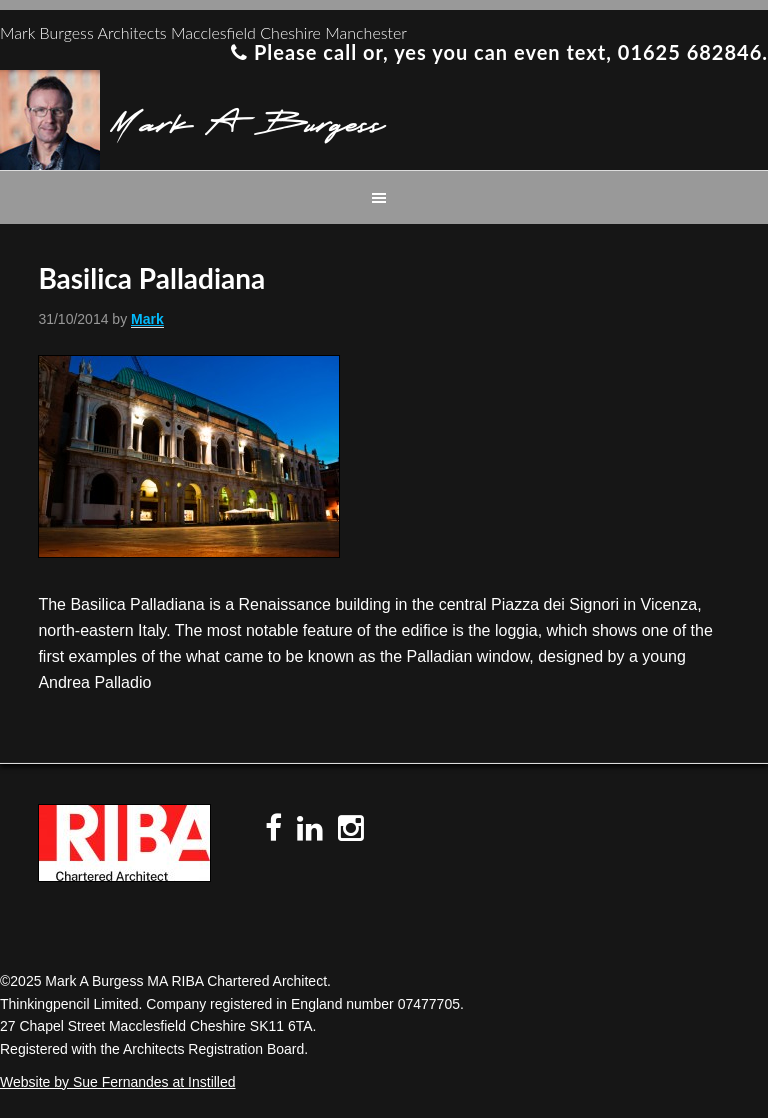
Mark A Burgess (247, 120)
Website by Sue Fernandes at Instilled (118, 1082)
